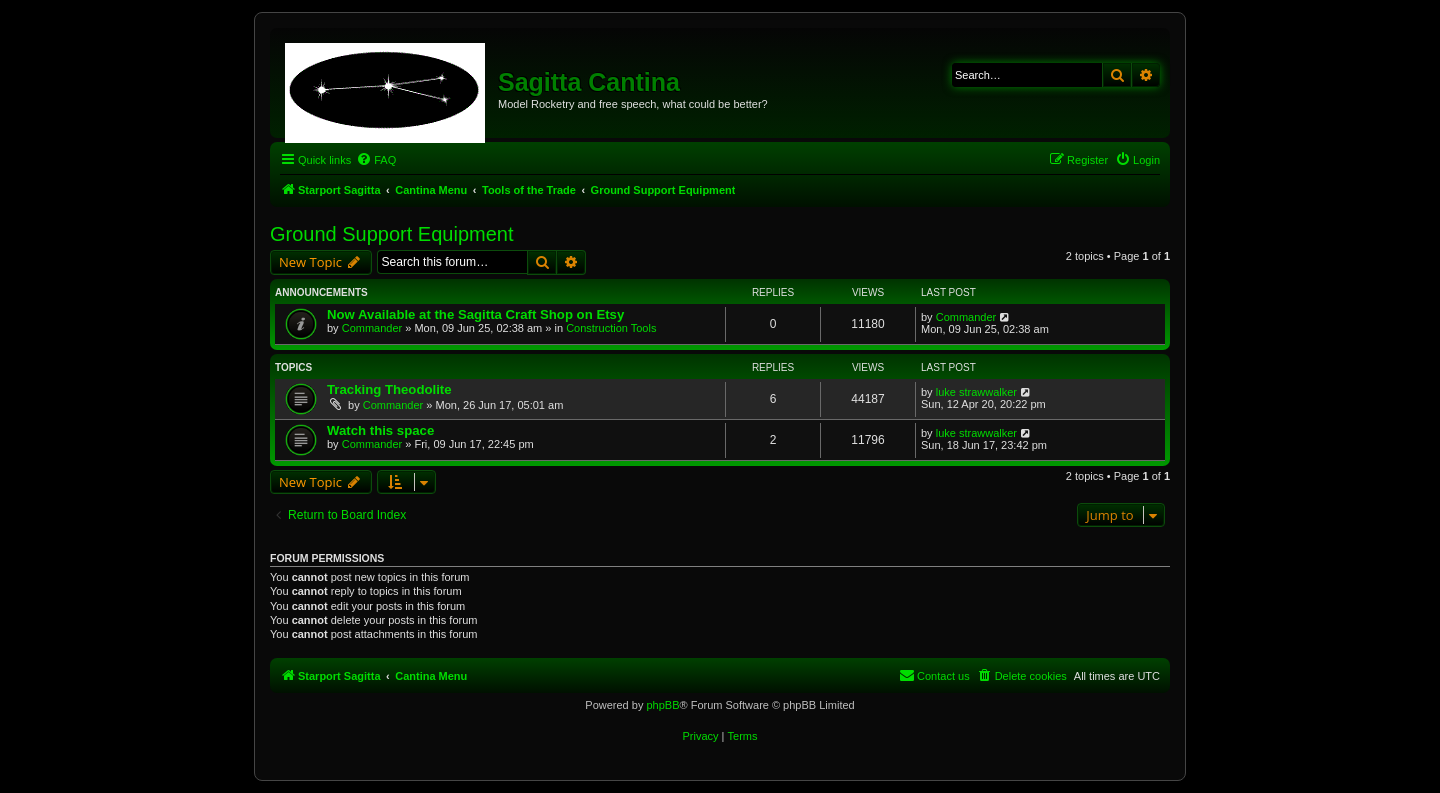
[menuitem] (376, 160)
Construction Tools (611, 328)
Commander (372, 328)
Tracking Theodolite (389, 389)
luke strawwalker (976, 392)
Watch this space (380, 430)
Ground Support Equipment (392, 234)
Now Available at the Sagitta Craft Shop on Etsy (475, 314)
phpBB (662, 705)
